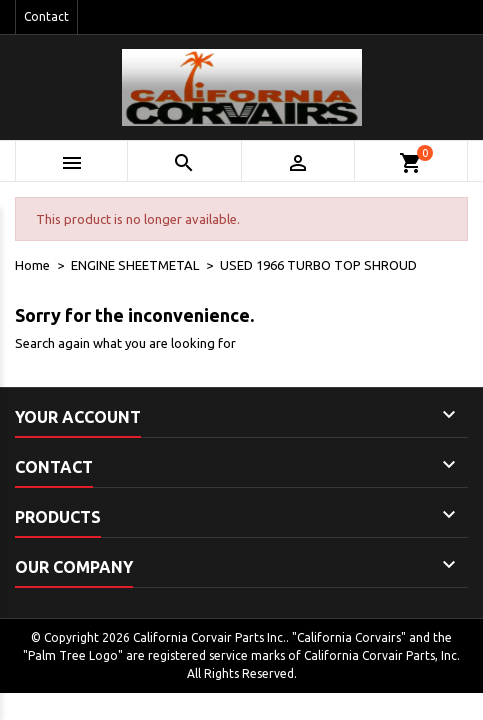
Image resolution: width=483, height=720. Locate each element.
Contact (46, 16)
